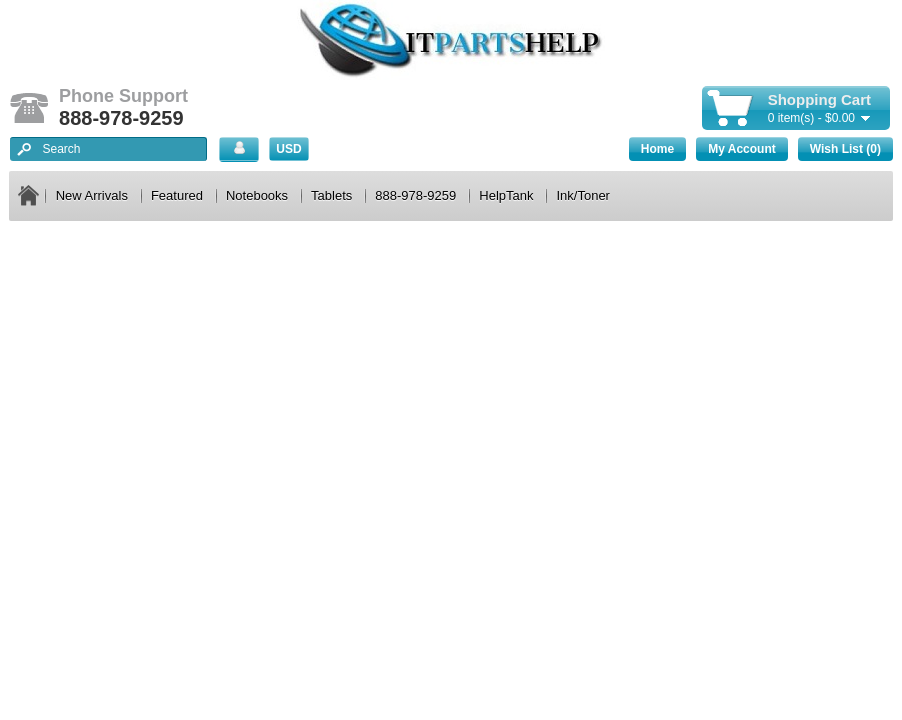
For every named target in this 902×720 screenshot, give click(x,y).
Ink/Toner (582, 195)
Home (657, 149)
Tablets (331, 195)
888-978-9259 (415, 195)
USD (288, 149)
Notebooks (257, 195)
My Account (742, 149)
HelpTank (506, 195)
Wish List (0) (845, 149)
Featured (177, 195)
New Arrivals (92, 195)
